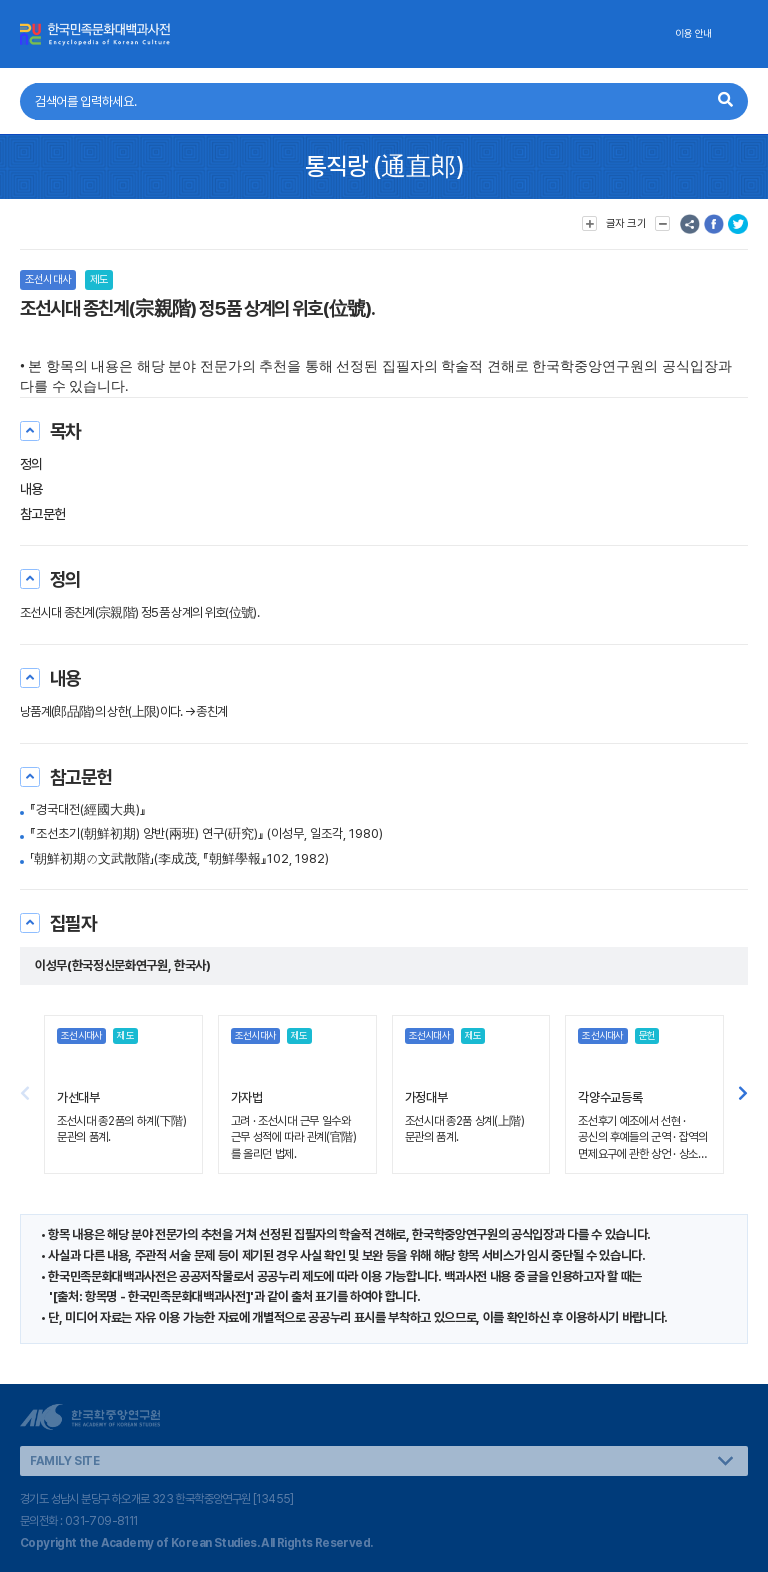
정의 (31, 464)
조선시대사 (48, 279)
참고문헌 (43, 514)
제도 (99, 279)
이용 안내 (693, 33)
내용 (31, 489)
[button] (743, 1095)
